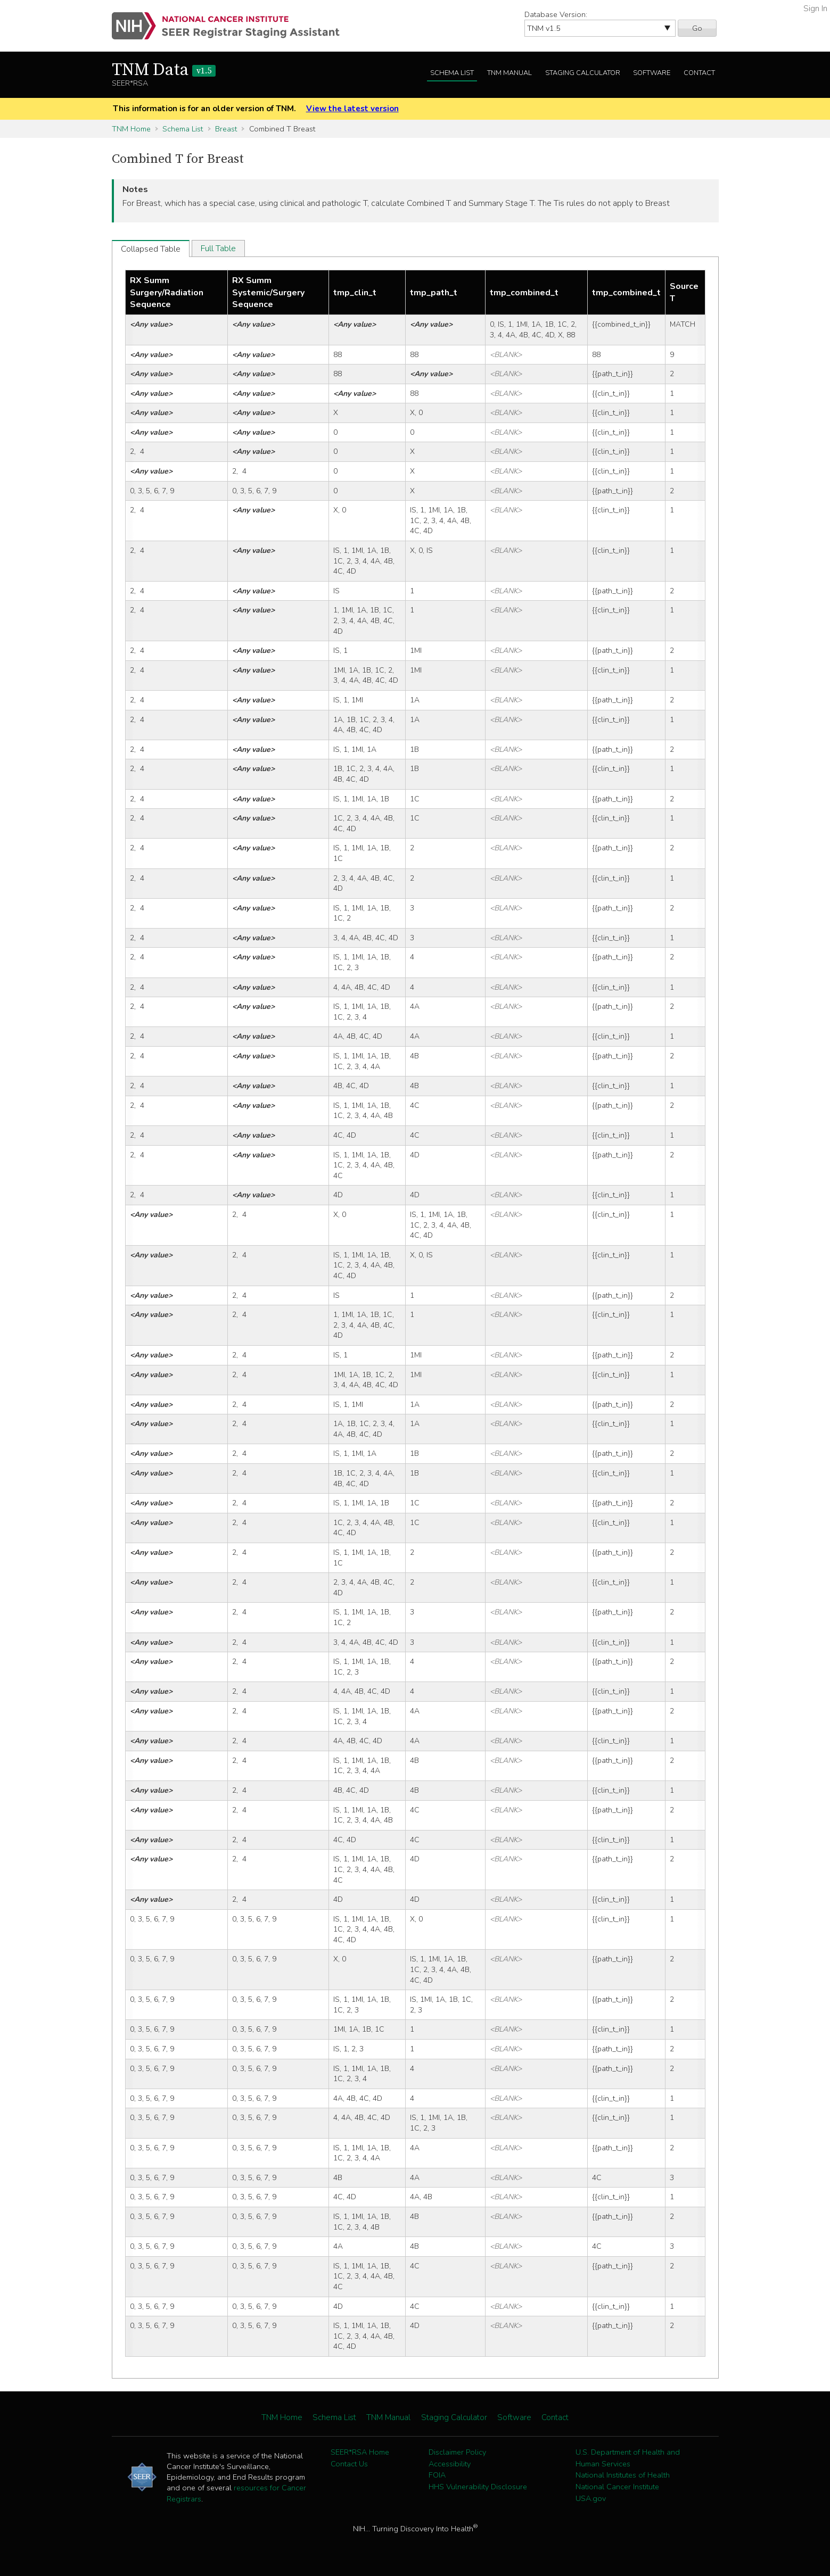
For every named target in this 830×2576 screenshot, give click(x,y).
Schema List (452, 73)
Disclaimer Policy (457, 2452)
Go (697, 28)
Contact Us (349, 2463)
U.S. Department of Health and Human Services (628, 2458)
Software (651, 73)
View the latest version (352, 108)
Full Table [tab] (218, 248)
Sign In (815, 8)
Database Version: (555, 14)
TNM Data (164, 70)
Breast (226, 128)
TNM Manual (509, 73)
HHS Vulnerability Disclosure (478, 2486)
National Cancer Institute (617, 2486)
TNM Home (131, 128)
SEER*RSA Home (360, 2452)
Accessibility (450, 2463)
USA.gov (591, 2498)
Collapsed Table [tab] (150, 249)
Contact (699, 73)
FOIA (437, 2475)
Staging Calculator (582, 73)
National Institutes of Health (623, 2475)
